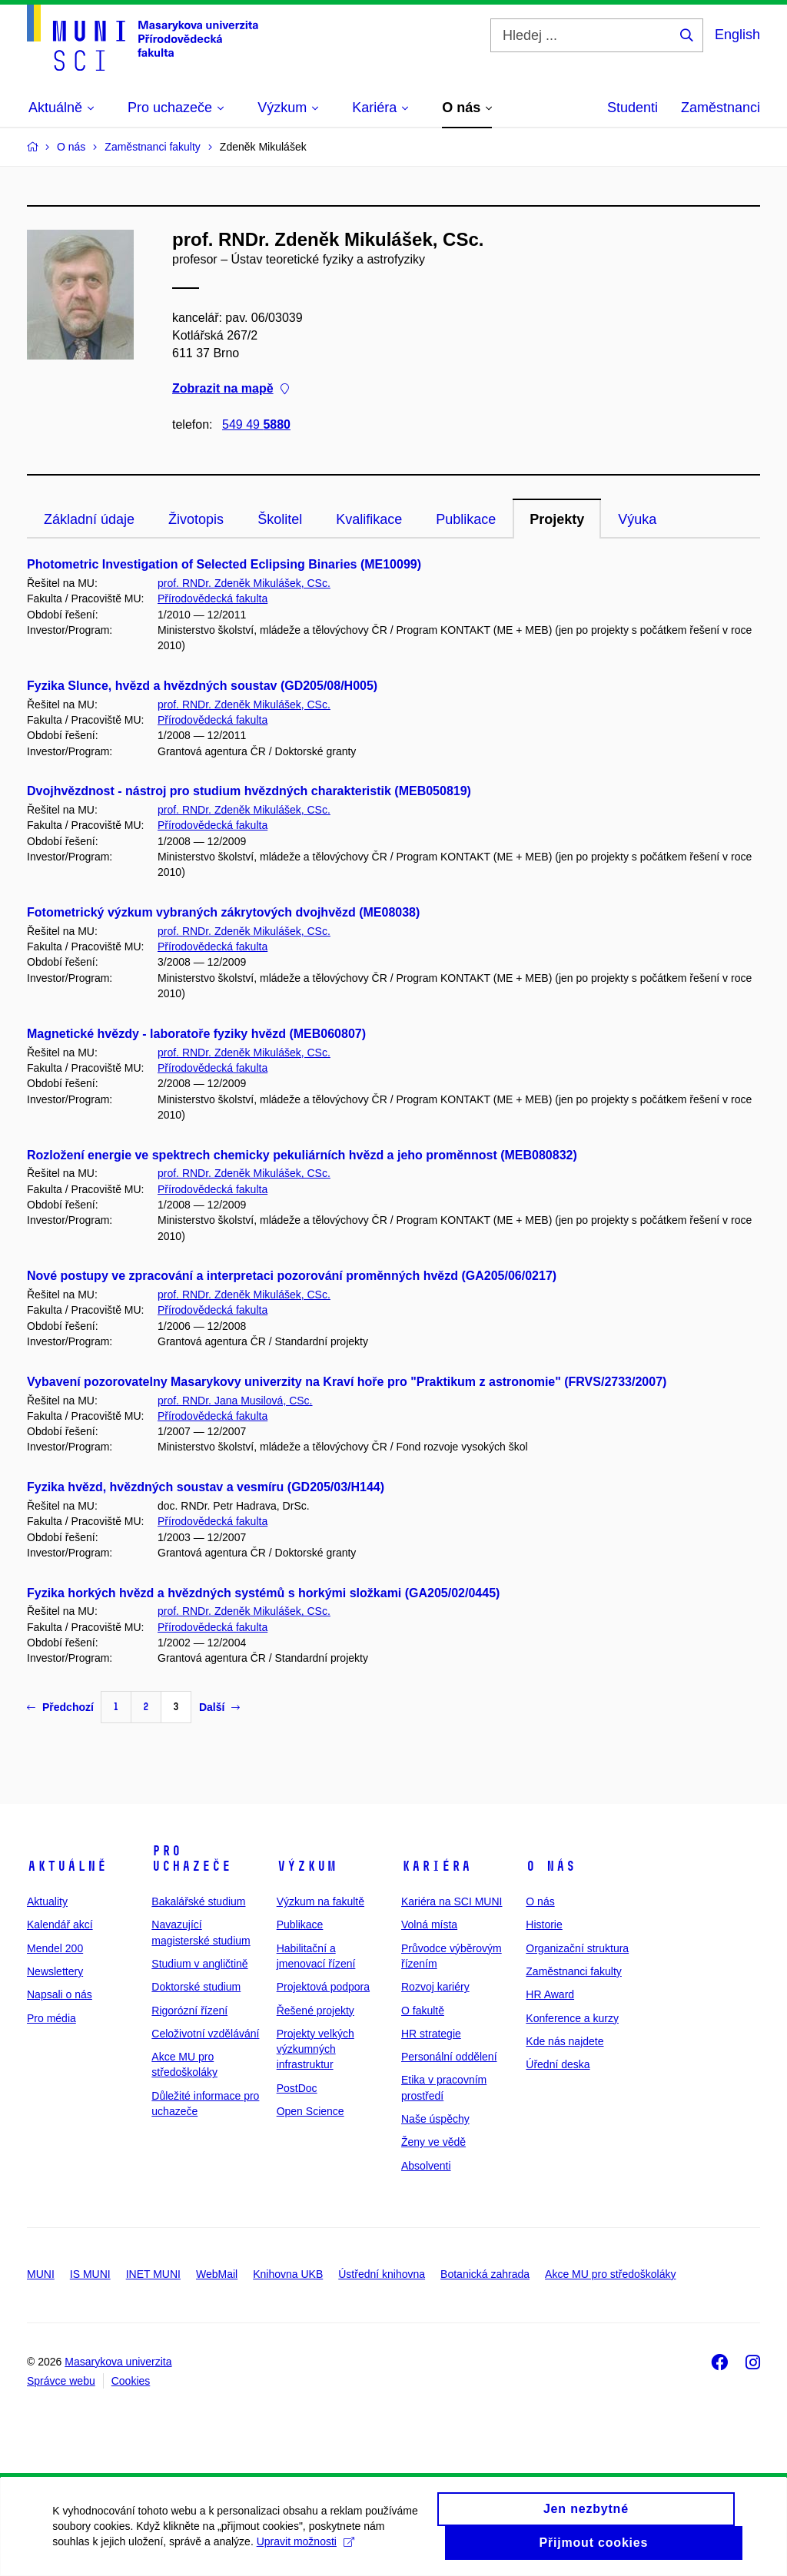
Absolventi (426, 2166)
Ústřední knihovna (381, 2274)
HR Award (550, 1994)
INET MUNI (153, 2274)
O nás (551, 1866)
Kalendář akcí (60, 1924)
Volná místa (429, 1924)
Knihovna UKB (288, 2274)
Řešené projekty (315, 2010)
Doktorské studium (196, 1987)
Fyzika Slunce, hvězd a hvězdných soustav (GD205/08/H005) (202, 685)
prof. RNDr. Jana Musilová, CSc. (235, 1400)
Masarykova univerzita (118, 2362)
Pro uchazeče (191, 1858)
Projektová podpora (323, 1987)
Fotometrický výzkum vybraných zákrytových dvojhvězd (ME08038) (223, 912)
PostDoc (297, 2088)
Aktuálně (67, 1866)
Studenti (632, 107)
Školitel (279, 519)
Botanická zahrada (485, 2274)
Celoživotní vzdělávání (205, 2033)
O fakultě (422, 2010)
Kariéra (436, 1866)
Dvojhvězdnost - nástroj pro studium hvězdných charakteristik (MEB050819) (249, 790)
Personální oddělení (449, 2057)
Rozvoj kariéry (435, 1987)
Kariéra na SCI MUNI (451, 1901)
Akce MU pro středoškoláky (610, 2274)
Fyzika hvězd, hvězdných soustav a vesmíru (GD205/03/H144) (205, 1487)
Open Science (310, 2111)
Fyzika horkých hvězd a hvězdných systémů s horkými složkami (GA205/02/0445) (263, 1593)
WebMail (216, 2274)
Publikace (466, 519)
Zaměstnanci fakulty (574, 1971)
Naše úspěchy (435, 2119)
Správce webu (61, 2381)
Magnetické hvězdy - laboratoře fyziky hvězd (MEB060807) (196, 1033)
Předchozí (60, 1707)
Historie (544, 1924)
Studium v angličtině (199, 1964)
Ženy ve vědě (433, 2142)
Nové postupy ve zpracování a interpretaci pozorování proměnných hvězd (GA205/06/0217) (291, 1275)
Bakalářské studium (198, 1901)
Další (219, 1707)
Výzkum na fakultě (320, 1901)
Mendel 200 (55, 1948)
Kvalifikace (369, 519)
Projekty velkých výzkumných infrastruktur (315, 2049)
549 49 (256, 424)
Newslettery (55, 1971)
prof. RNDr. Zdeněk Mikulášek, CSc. (244, 583)
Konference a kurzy (572, 2018)
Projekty (557, 519)
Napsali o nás (59, 1994)
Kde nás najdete (564, 2041)
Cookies (131, 2381)
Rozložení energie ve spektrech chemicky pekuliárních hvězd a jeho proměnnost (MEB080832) (302, 1155)
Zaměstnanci (720, 107)
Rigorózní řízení (189, 2010)
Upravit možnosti (306, 2551)
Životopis (196, 519)
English (737, 34)
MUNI (41, 2274)
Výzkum (307, 1866)
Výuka (637, 519)
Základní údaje (89, 519)
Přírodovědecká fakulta (212, 598)
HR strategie (431, 2033)
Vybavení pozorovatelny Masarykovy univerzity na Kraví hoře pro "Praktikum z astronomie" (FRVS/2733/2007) (346, 1381)
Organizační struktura (577, 1948)
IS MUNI (90, 2274)
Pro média (51, 2018)
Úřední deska (557, 2064)
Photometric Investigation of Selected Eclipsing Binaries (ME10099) (224, 564)
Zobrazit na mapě (230, 389)
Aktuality (47, 1901)
